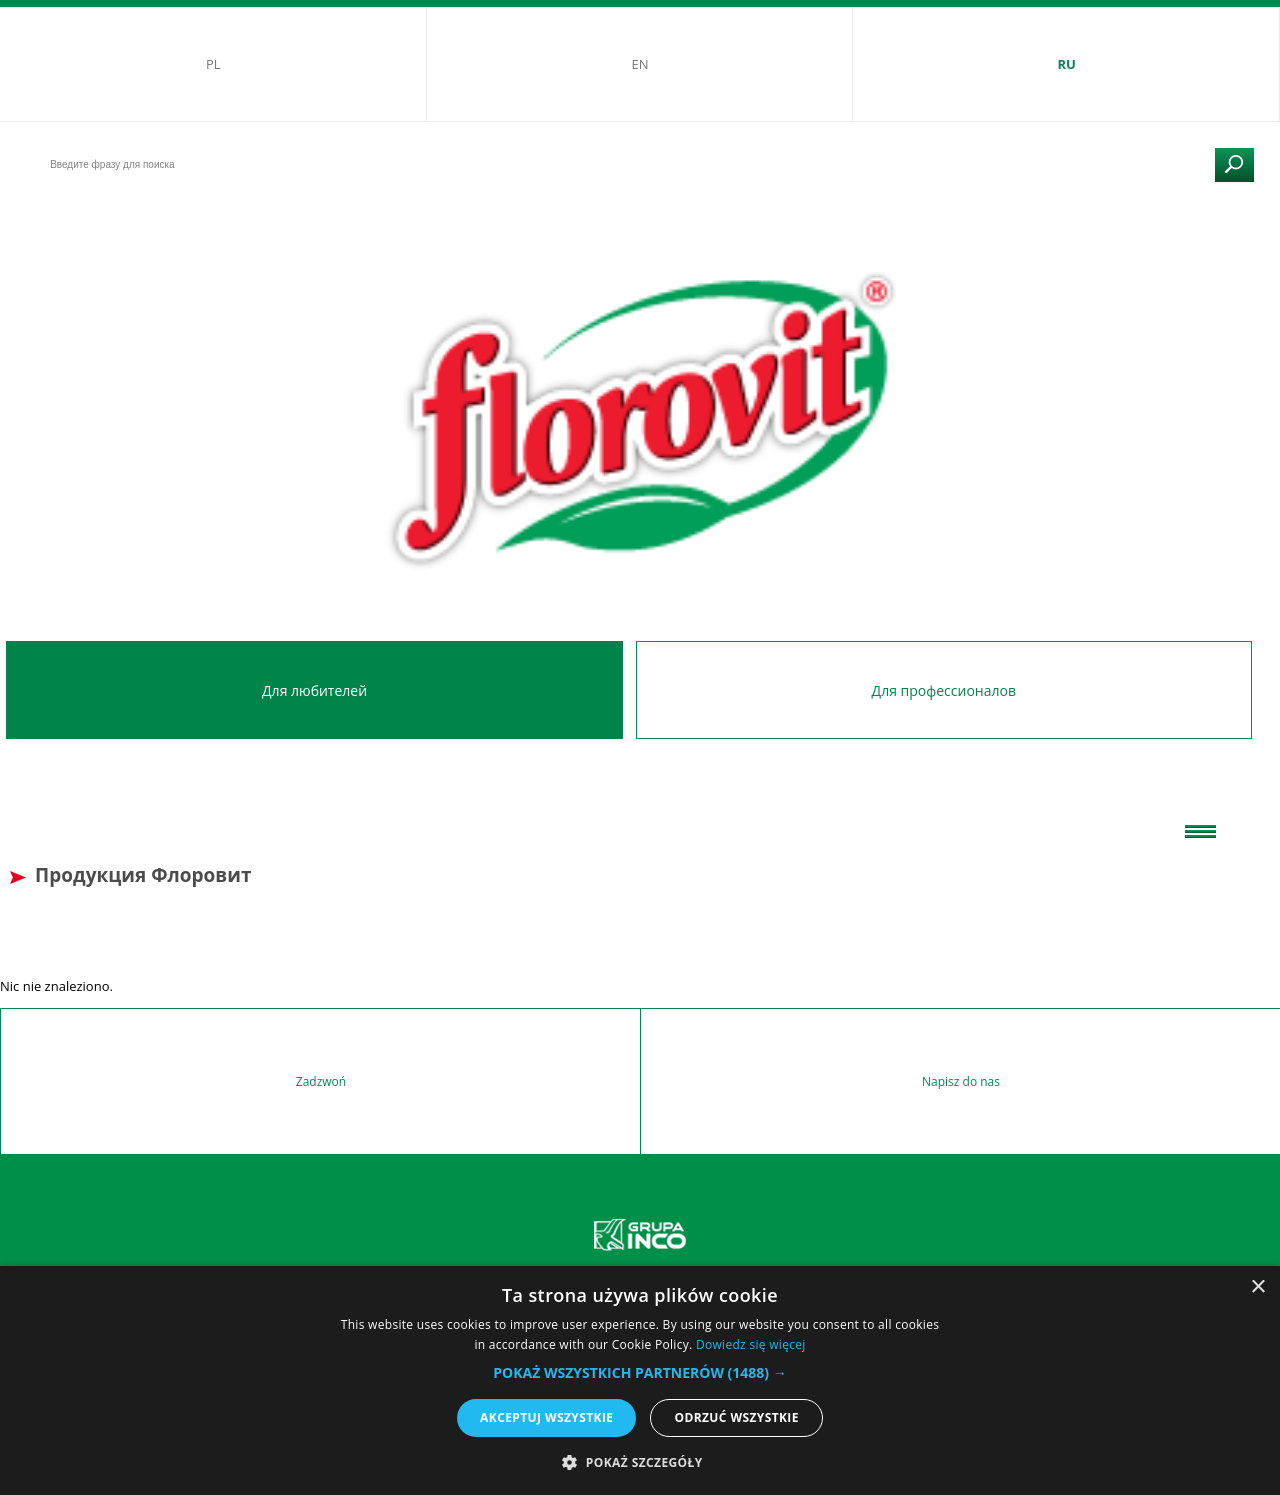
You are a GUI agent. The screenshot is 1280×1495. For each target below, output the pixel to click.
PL (213, 64)
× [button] (1257, 1287)
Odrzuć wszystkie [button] (736, 1417)
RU (1066, 64)
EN (639, 64)
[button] (639, 1372)
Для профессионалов (944, 690)
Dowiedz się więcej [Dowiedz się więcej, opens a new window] (751, 1344)
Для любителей (314, 690)
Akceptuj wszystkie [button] (546, 1417)
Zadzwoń (321, 1081)
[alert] (640, 1380)
